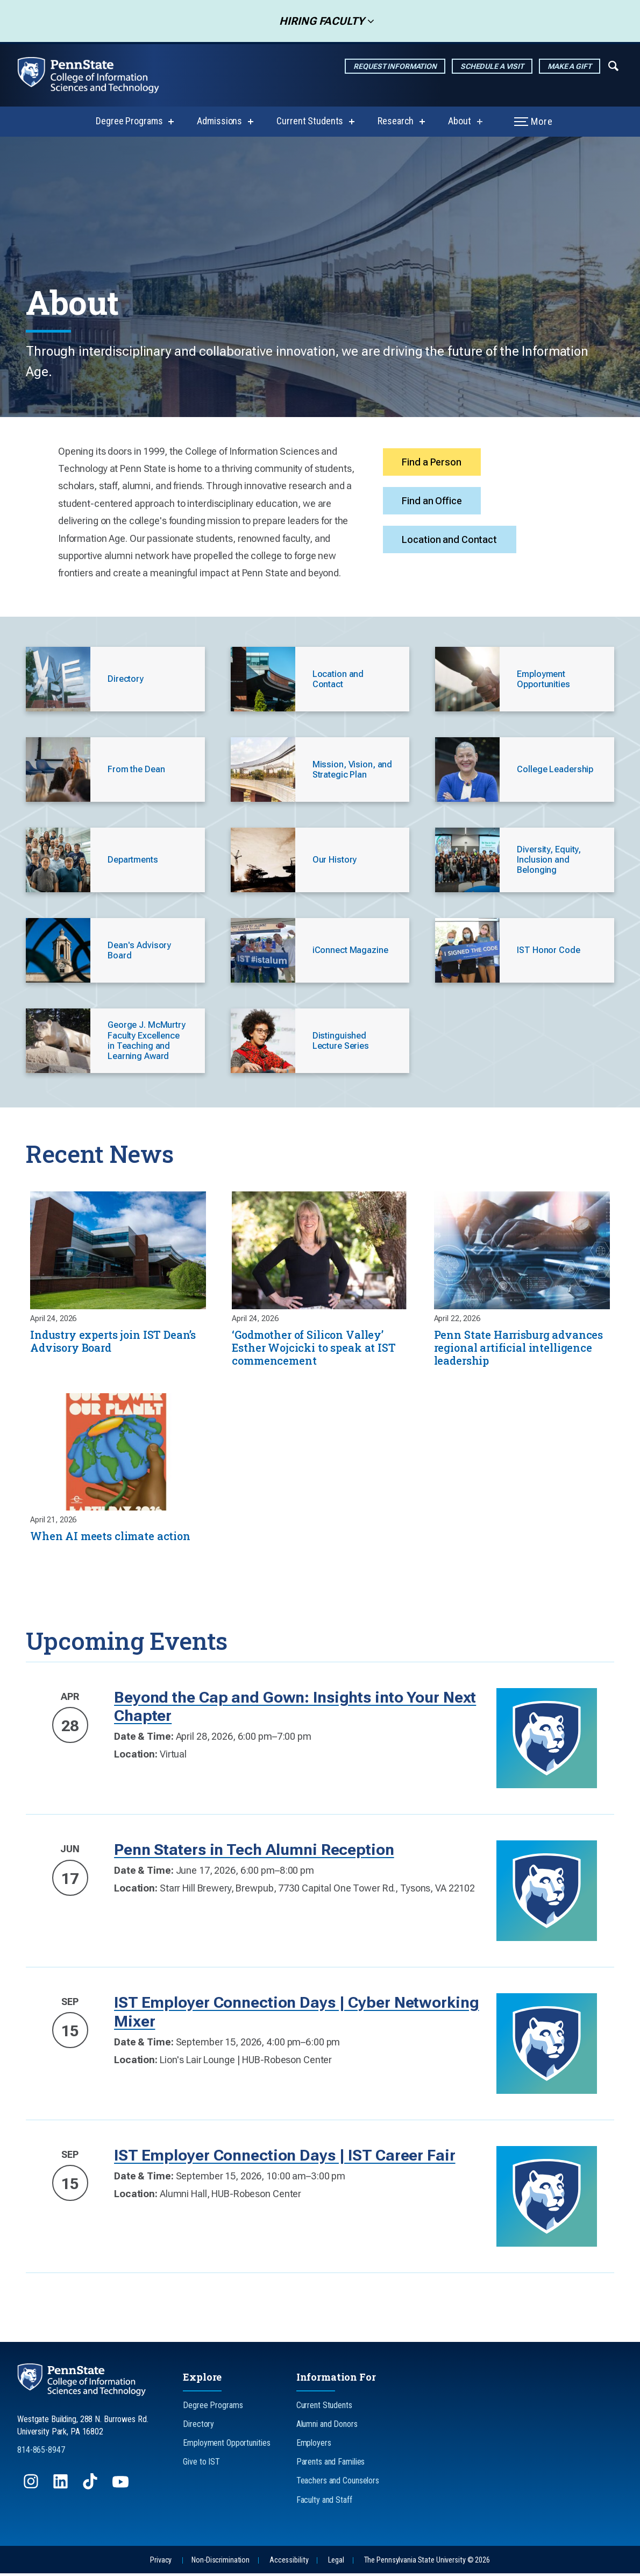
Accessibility (288, 2562)
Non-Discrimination (220, 2562)
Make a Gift (569, 66)
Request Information (395, 66)
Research (396, 120)
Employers (313, 2445)
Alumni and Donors (327, 2427)
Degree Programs (129, 120)
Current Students (309, 120)
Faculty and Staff (324, 2502)
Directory (198, 2427)
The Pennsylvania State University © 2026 (427, 2562)
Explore (202, 2379)
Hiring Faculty (318, 21)
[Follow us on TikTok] (91, 2489)
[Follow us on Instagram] (32, 2489)
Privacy (161, 2562)
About (459, 120)
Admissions (219, 120)
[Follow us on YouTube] (121, 2489)
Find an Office (434, 505)
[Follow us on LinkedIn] (61, 2489)
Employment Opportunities (226, 2445)
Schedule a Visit (492, 66)
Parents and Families (330, 2464)
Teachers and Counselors (337, 2483)
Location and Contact (452, 547)
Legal (336, 2562)
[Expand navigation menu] (613, 65)
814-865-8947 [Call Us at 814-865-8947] (41, 2452)
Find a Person (434, 463)
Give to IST (201, 2464)
